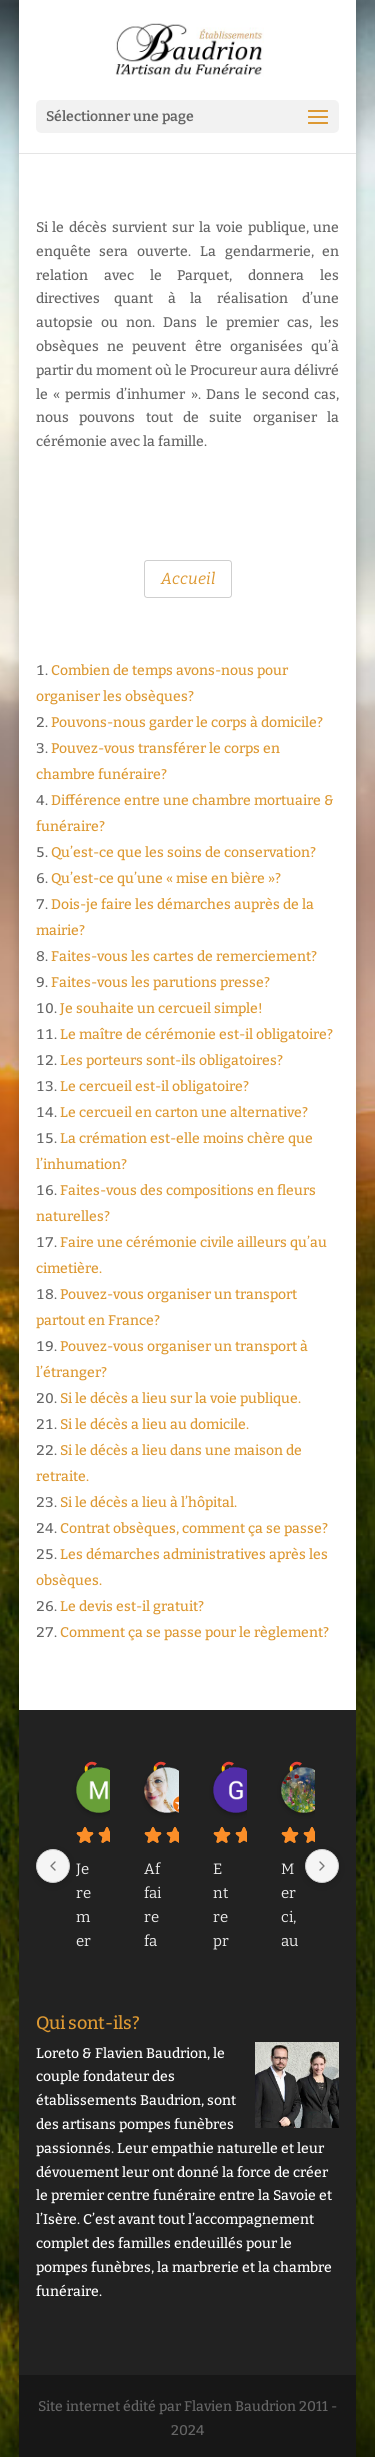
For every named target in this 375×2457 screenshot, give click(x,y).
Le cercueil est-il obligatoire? (154, 1086)
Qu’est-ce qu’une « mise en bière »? (166, 878)
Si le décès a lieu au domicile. (154, 1424)
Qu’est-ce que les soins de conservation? (183, 852)
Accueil (188, 578)
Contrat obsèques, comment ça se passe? (194, 1528)
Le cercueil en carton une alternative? (184, 1112)
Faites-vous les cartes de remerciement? (184, 956)
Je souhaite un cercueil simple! (161, 1008)
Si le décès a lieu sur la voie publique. (180, 1398)
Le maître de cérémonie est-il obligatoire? (196, 1034)
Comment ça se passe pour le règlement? (194, 1632)
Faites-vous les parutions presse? (160, 982)
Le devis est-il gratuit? (132, 1606)
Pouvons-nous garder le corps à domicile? (187, 722)
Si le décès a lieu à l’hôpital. (148, 1502)
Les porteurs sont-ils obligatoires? (171, 1060)
